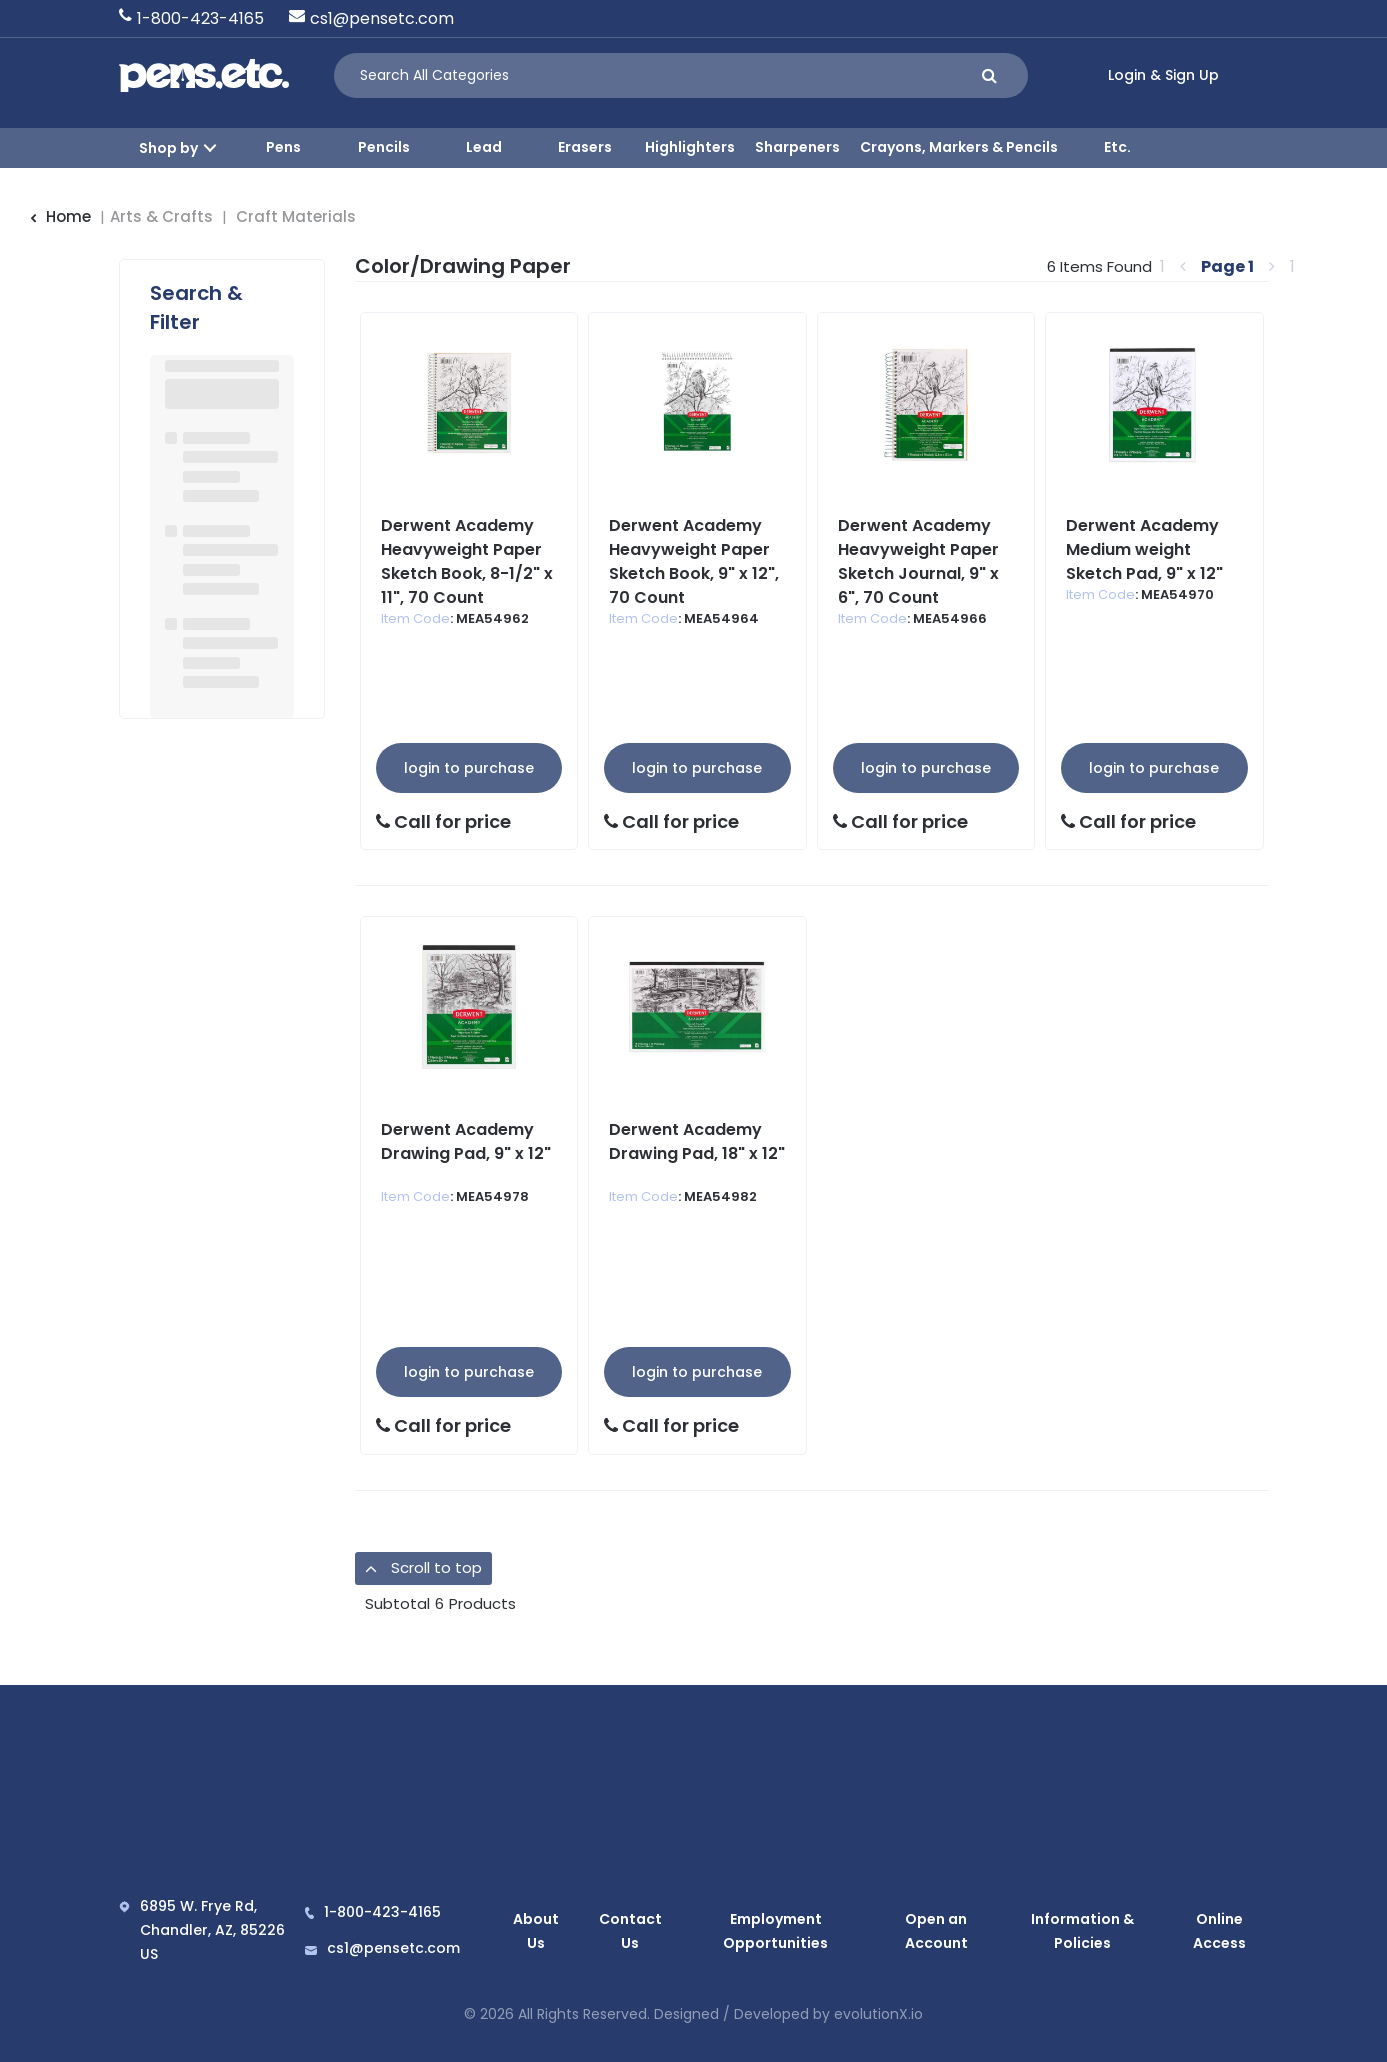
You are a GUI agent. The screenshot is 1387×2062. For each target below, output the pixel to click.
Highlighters (690, 147)
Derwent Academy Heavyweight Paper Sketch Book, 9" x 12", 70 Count (694, 561)
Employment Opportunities (763, 1930)
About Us (532, 1930)
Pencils (384, 147)
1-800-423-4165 (200, 18)
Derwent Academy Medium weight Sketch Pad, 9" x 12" (1144, 549)
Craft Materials (296, 216)
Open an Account (931, 1930)
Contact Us (616, 1930)
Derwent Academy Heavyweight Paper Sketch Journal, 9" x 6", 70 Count (918, 561)
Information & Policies (1081, 1930)
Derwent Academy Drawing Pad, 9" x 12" (466, 1141)
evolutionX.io (878, 2013)
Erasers (585, 147)
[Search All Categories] (681, 75)
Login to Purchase (469, 768)
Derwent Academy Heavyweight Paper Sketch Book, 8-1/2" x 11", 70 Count (467, 561)
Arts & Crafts (161, 216)
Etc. (1117, 147)
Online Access (1220, 1930)
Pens (283, 147)
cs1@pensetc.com (382, 18)
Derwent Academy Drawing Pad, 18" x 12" (697, 1141)
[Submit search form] (989, 75)
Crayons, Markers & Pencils (959, 147)
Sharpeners (797, 147)
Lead (484, 147)
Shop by (168, 148)
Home (60, 216)
